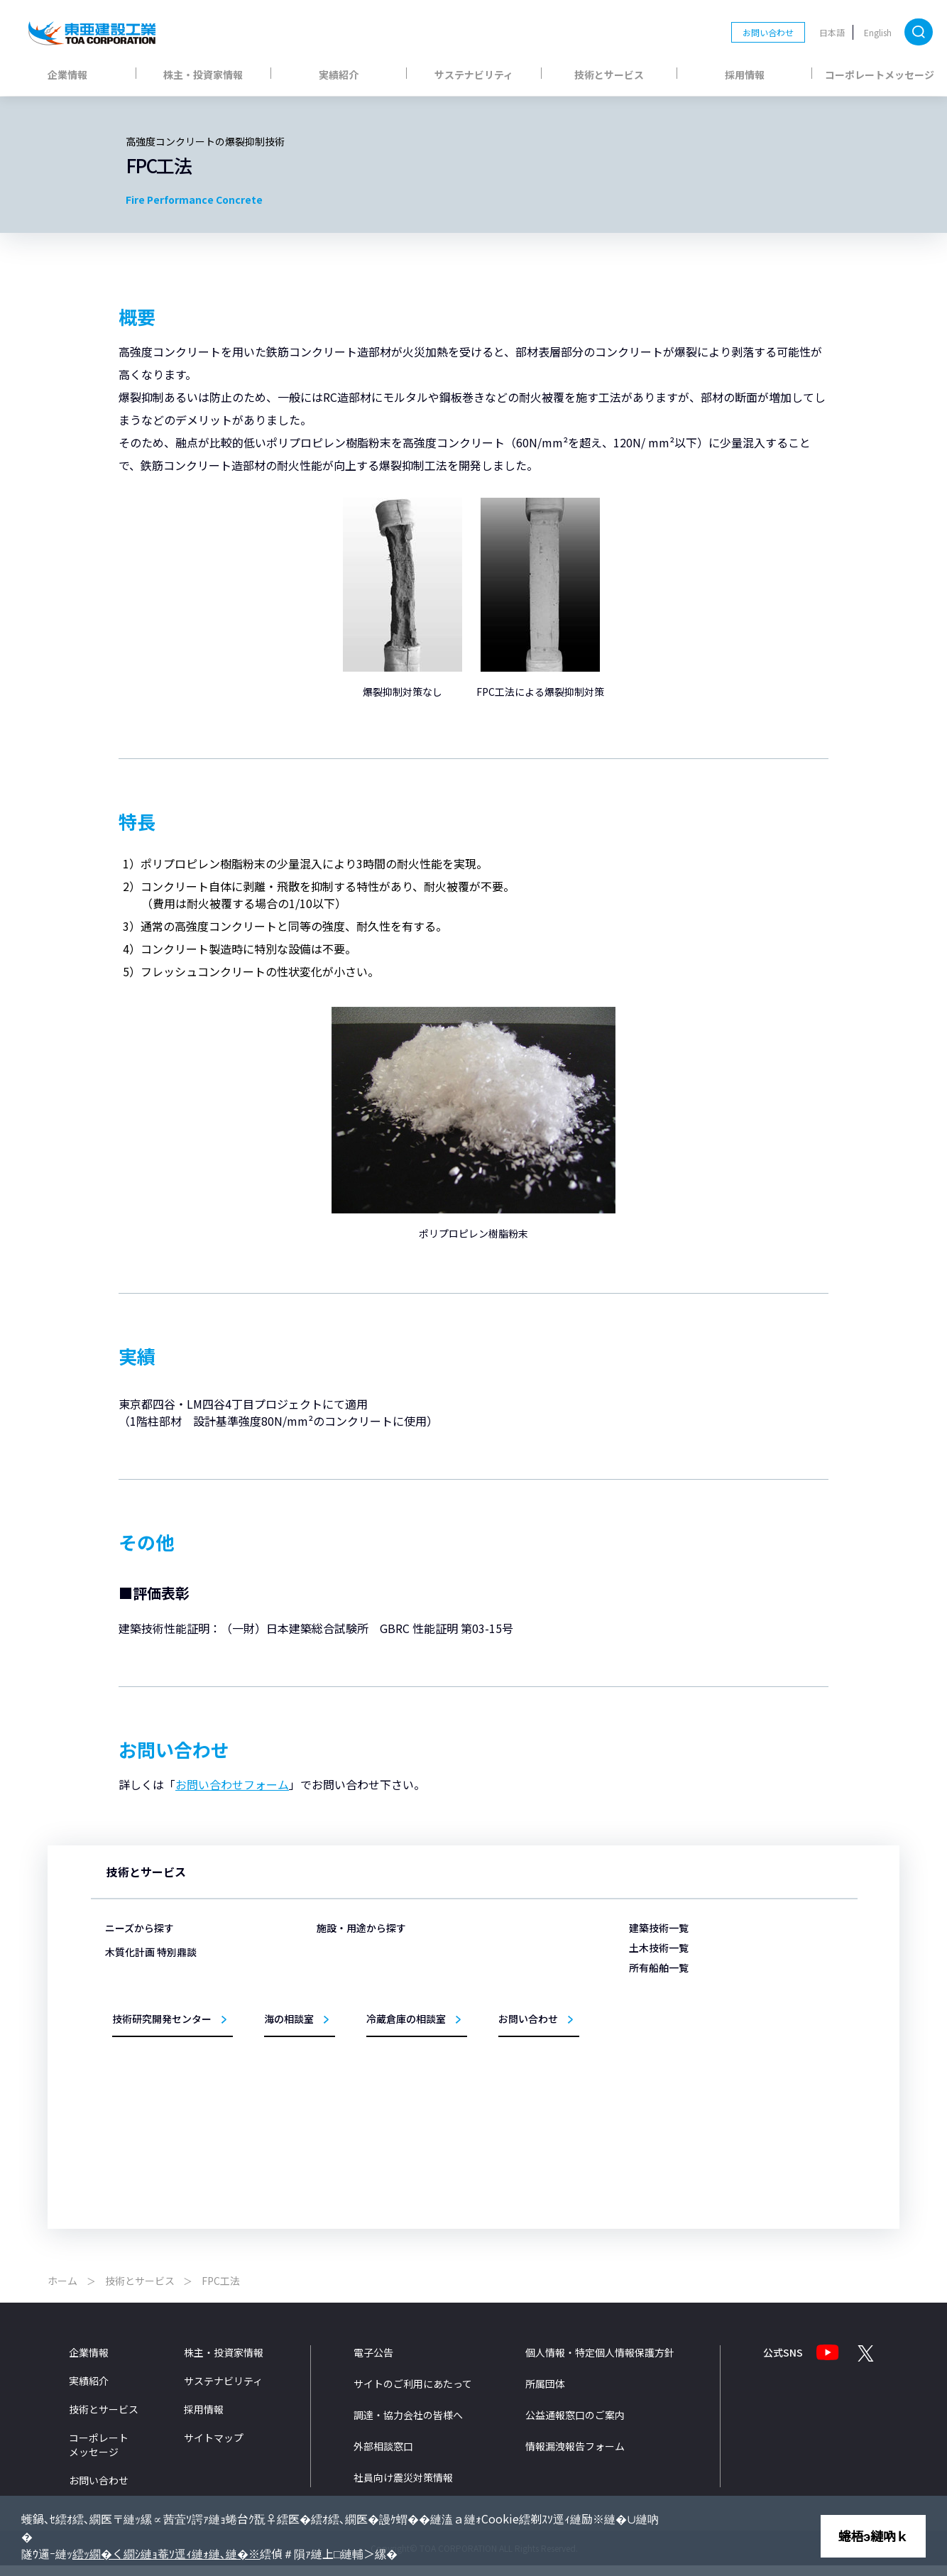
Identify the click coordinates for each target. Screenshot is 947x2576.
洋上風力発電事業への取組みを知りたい (197, 2096)
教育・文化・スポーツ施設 (388, 2081)
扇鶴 (653, 2135)
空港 (488, 1999)
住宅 (345, 2101)
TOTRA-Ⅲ (664, 2033)
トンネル (497, 2040)
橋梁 (488, 2081)
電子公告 (373, 2364)
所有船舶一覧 (659, 1967)
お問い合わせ (768, 32)
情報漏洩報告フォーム (575, 2457)
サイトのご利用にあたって (413, 2395)
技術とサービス (609, 74)
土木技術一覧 (659, 1948)
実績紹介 (338, 74)
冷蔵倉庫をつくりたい (163, 2035)
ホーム (62, 2292)
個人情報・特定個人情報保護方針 (599, 2364)
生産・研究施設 (367, 2040)
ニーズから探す (139, 1928)
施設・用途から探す (361, 1928)
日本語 (832, 32)
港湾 (488, 1978)
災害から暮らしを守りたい (172, 1952)
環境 (488, 2101)
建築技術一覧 (659, 1928)
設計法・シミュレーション (531, 2142)
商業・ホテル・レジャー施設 (392, 2020)
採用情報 (745, 74)
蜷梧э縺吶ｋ (873, 2535)
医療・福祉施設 (367, 1999)
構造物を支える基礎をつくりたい (184, 1993)
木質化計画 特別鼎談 (151, 2121)
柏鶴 (653, 2074)
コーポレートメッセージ (879, 74)
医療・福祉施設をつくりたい (176, 2054)
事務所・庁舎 (362, 2061)
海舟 (653, 2013)
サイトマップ (213, 2449)
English (878, 32)
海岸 (488, 2020)
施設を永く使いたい (159, 1973)
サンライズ (666, 2115)
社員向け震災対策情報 (403, 2489)
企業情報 (67, 74)
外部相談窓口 (383, 2457)
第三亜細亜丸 (670, 1992)
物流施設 (354, 1978)
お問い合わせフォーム (232, 1784)
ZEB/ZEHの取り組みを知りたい (181, 2075)
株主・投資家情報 (203, 74)
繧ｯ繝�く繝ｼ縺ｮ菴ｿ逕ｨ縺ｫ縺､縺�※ (166, 2553)
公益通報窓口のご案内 (575, 2426)
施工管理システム (514, 2122)
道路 (488, 2061)
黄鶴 (653, 2054)
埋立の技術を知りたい (163, 2014)
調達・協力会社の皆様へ (408, 2426)
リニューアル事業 (371, 2122)
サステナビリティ (473, 74)
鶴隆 (653, 2094)
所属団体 (545, 2395)
